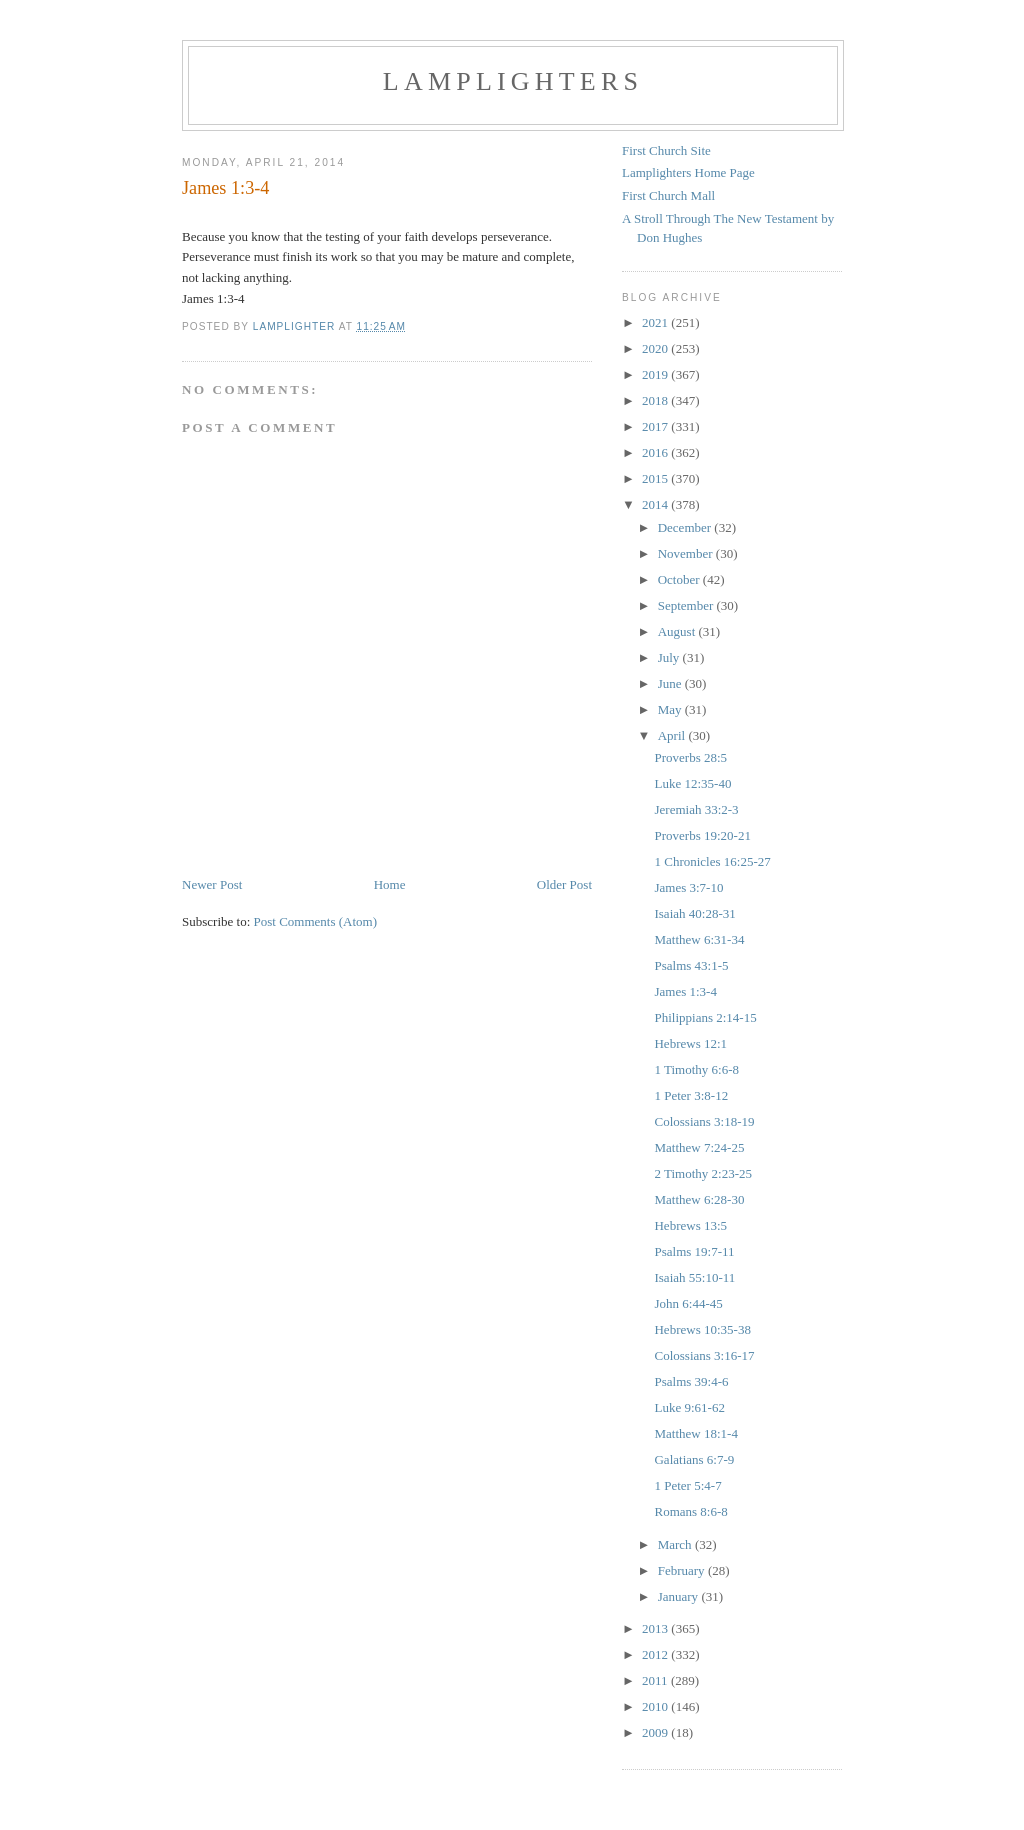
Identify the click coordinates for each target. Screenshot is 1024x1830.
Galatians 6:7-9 (694, 1459)
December (686, 527)
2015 (656, 478)
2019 (656, 374)
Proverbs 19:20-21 (702, 835)
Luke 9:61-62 (689, 1407)
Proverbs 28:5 (690, 757)
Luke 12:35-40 (692, 783)
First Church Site (666, 150)
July (670, 657)
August (678, 631)
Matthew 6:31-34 (699, 939)
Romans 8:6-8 (690, 1511)
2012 (656, 1654)
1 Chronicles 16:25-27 (712, 861)
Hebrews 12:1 (690, 1043)
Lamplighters (513, 81)
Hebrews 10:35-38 (702, 1329)
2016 (656, 452)
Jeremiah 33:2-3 (696, 809)
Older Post (564, 884)
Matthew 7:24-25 (699, 1147)
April (673, 735)
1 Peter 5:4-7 (687, 1485)
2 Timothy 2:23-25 (703, 1173)
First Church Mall (668, 195)
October (680, 579)
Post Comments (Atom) (316, 921)
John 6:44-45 (688, 1303)
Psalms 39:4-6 (691, 1381)
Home (390, 884)
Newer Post (212, 884)
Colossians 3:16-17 (704, 1355)
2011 (656, 1680)
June (671, 683)
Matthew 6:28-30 (699, 1199)
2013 (656, 1628)
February (683, 1570)
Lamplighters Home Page (688, 172)
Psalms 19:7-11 (694, 1251)
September (687, 605)
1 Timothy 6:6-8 (696, 1069)
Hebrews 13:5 (690, 1225)
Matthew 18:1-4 (695, 1433)
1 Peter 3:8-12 (691, 1095)
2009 (656, 1732)
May (671, 709)
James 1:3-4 (685, 991)
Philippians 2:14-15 (705, 1017)
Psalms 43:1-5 (691, 965)
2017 (656, 426)
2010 (656, 1706)
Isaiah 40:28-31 (694, 913)
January (680, 1596)
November (687, 553)
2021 (656, 322)
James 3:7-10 (688, 887)
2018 (656, 400)
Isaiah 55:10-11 (694, 1277)
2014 (656, 504)
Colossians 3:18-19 (704, 1121)
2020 (656, 348)
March (676, 1544)
